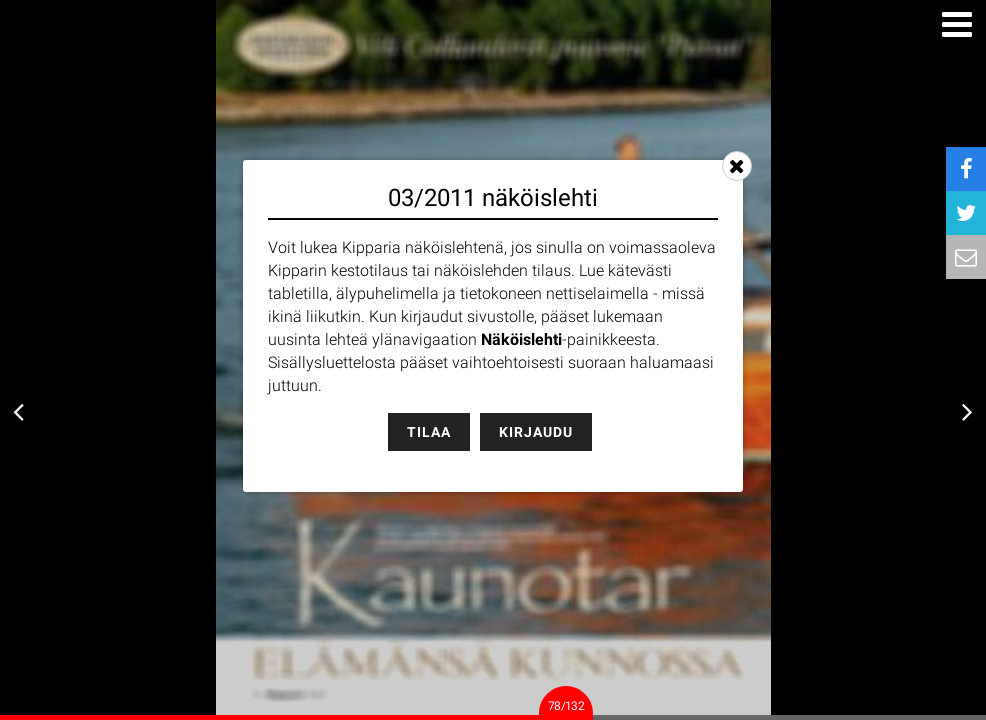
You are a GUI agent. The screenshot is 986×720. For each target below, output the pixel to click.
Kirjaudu (536, 432)
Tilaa (429, 432)
